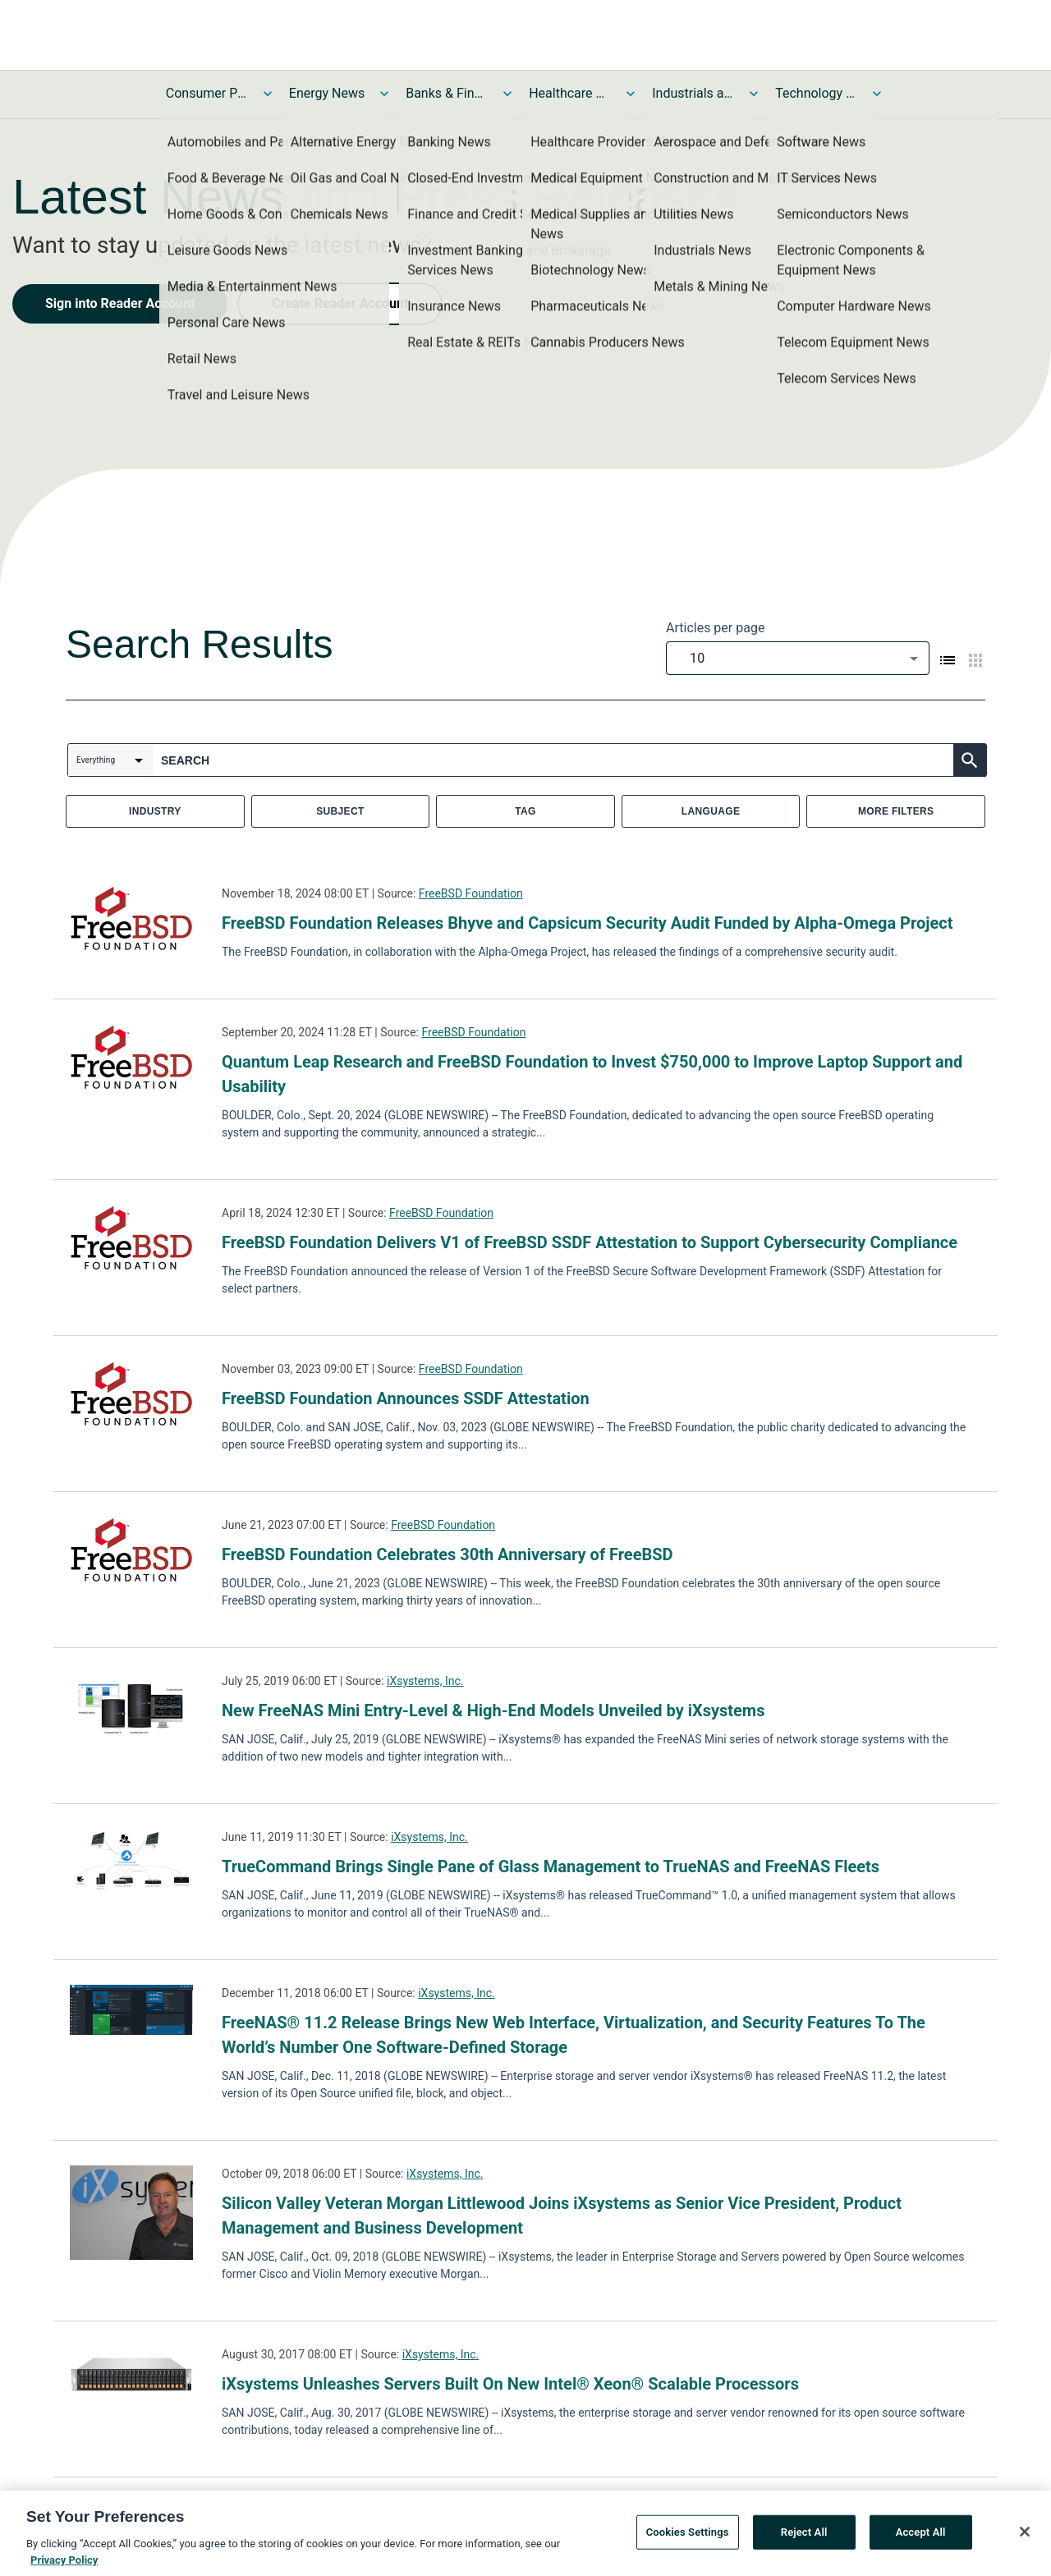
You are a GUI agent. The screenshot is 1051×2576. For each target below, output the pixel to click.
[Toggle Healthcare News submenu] (630, 93)
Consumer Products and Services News (207, 93)
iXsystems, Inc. (425, 1680)
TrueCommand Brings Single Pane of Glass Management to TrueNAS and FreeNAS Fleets (550, 1866)
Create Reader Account (340, 303)
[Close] (1025, 2537)
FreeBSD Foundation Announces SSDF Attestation (406, 1398)
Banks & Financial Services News (447, 93)
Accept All (921, 2538)
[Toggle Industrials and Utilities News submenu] (754, 93)
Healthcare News (570, 93)
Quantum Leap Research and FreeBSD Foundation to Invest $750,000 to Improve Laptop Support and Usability (592, 1074)
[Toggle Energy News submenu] (384, 93)
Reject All (804, 2538)
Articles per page (715, 628)
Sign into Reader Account (120, 303)
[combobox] (797, 658)
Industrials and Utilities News (693, 93)
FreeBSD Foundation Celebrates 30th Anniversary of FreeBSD (447, 1554)
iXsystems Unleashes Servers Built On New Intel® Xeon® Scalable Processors (510, 2384)
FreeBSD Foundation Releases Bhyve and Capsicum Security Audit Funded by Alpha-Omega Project (587, 923)
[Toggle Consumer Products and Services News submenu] (267, 93)
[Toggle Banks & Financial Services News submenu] (507, 93)
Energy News (327, 93)
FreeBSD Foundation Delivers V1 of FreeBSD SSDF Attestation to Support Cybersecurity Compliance (589, 1242)
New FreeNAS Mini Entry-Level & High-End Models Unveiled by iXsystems (493, 1710)
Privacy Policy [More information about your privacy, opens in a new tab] (64, 2566)
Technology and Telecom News (816, 93)
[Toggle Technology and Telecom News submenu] (877, 93)
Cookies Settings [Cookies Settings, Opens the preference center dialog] (687, 2538)
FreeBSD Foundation (471, 893)
